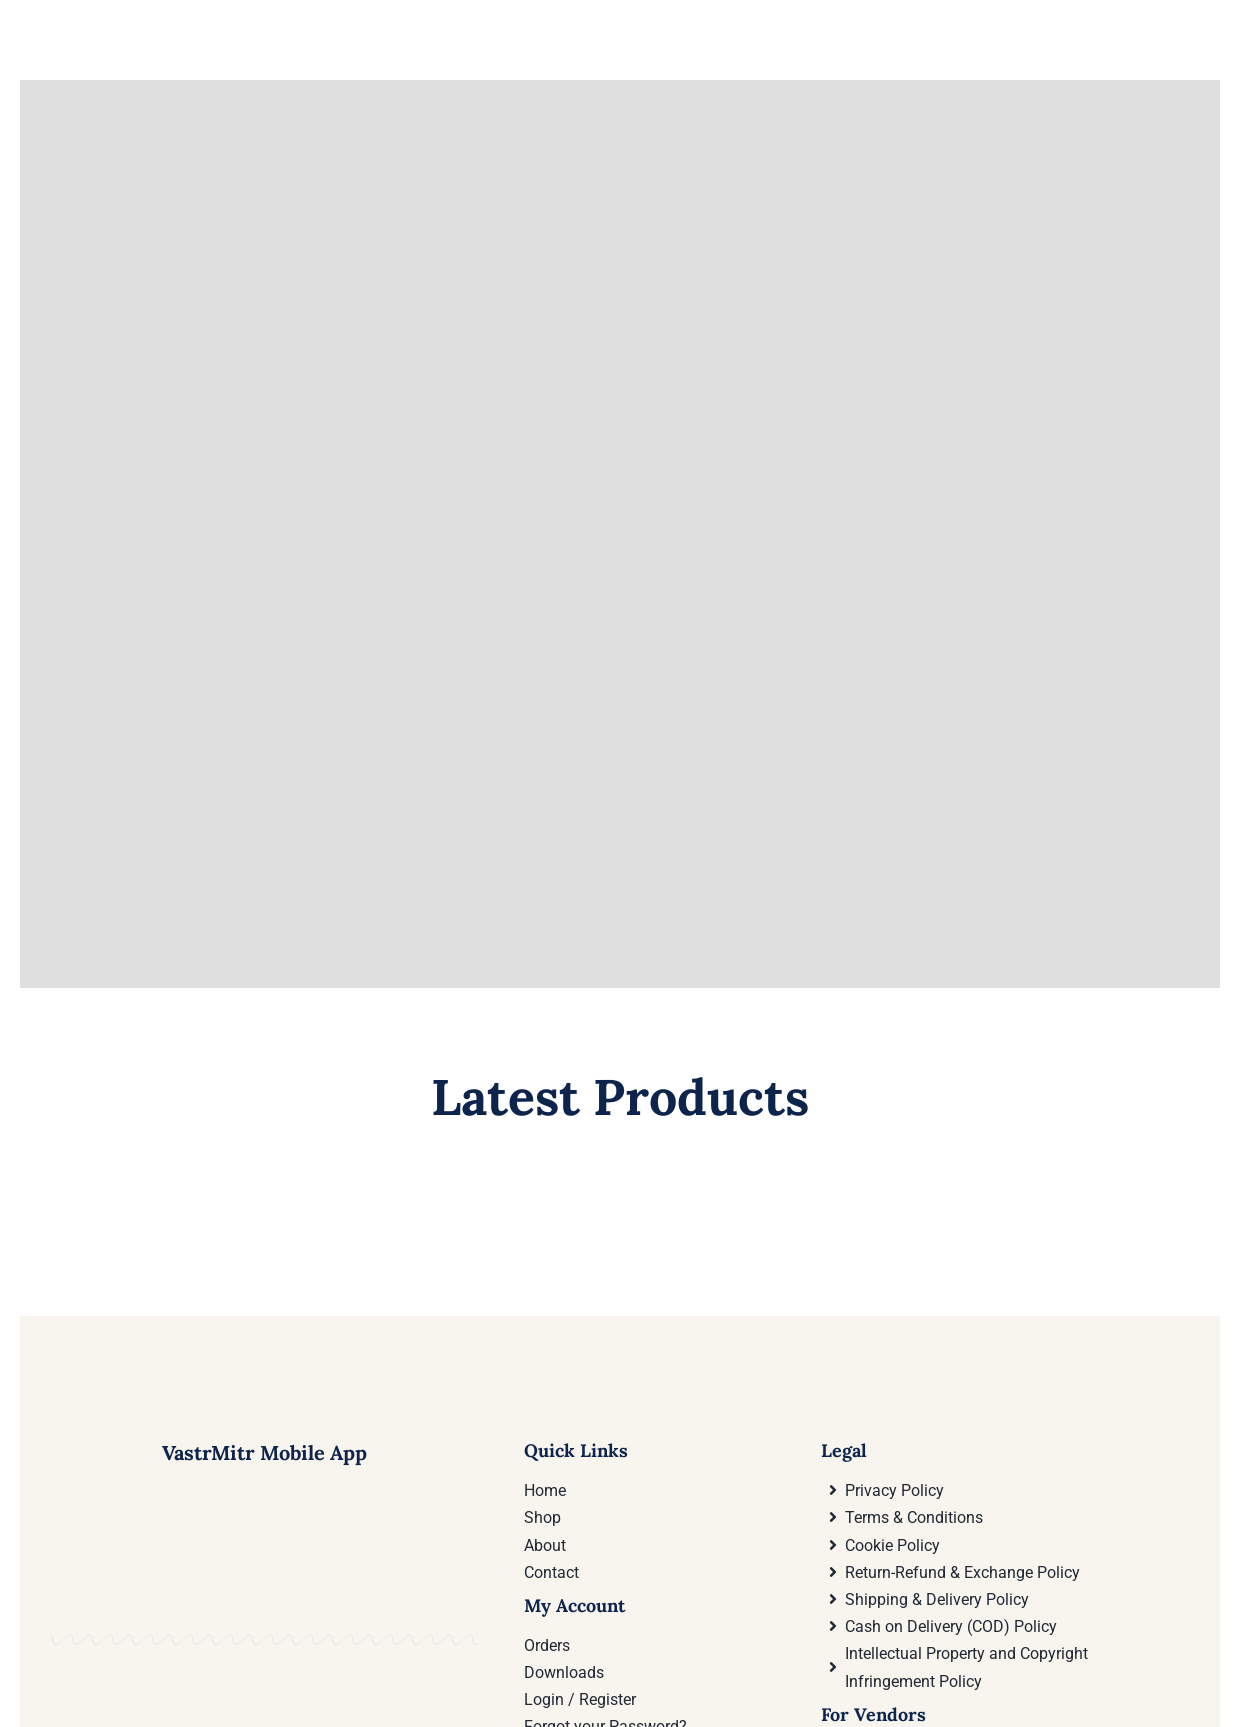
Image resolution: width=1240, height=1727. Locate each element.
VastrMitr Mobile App (264, 1452)
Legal (844, 1450)
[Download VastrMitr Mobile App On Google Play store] (153, 1657)
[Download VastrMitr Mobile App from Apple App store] (376, 1657)
